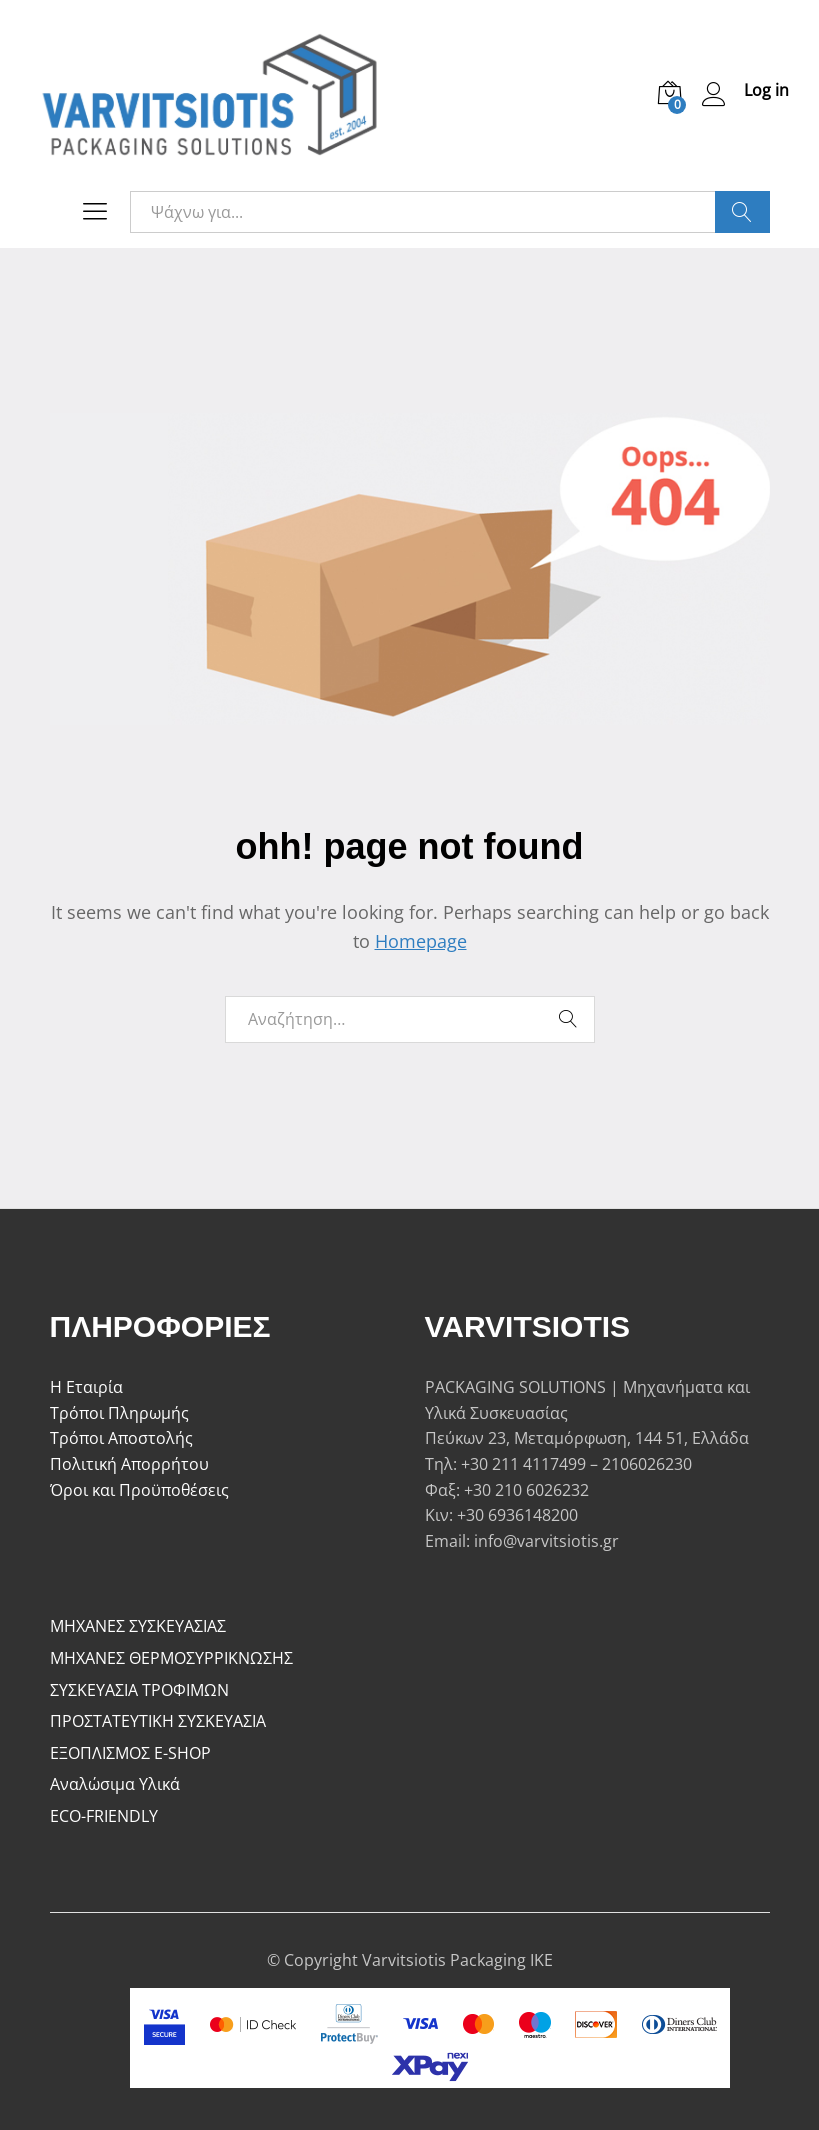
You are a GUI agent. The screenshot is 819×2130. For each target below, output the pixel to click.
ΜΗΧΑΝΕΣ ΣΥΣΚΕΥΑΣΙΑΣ (138, 1626)
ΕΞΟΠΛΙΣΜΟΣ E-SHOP (130, 1753)
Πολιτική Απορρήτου (129, 1464)
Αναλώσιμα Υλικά (115, 1784)
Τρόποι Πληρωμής (119, 1413)
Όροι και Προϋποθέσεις (139, 1490)
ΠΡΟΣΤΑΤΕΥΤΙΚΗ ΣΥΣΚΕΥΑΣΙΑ (158, 1721)
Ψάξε (742, 212)
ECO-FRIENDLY (104, 1816)
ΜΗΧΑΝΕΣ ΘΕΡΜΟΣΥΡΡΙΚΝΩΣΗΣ (171, 1658)
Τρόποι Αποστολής (121, 1438)
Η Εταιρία (86, 1387)
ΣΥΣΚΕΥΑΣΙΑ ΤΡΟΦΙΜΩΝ (139, 1690)
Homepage (421, 941)
